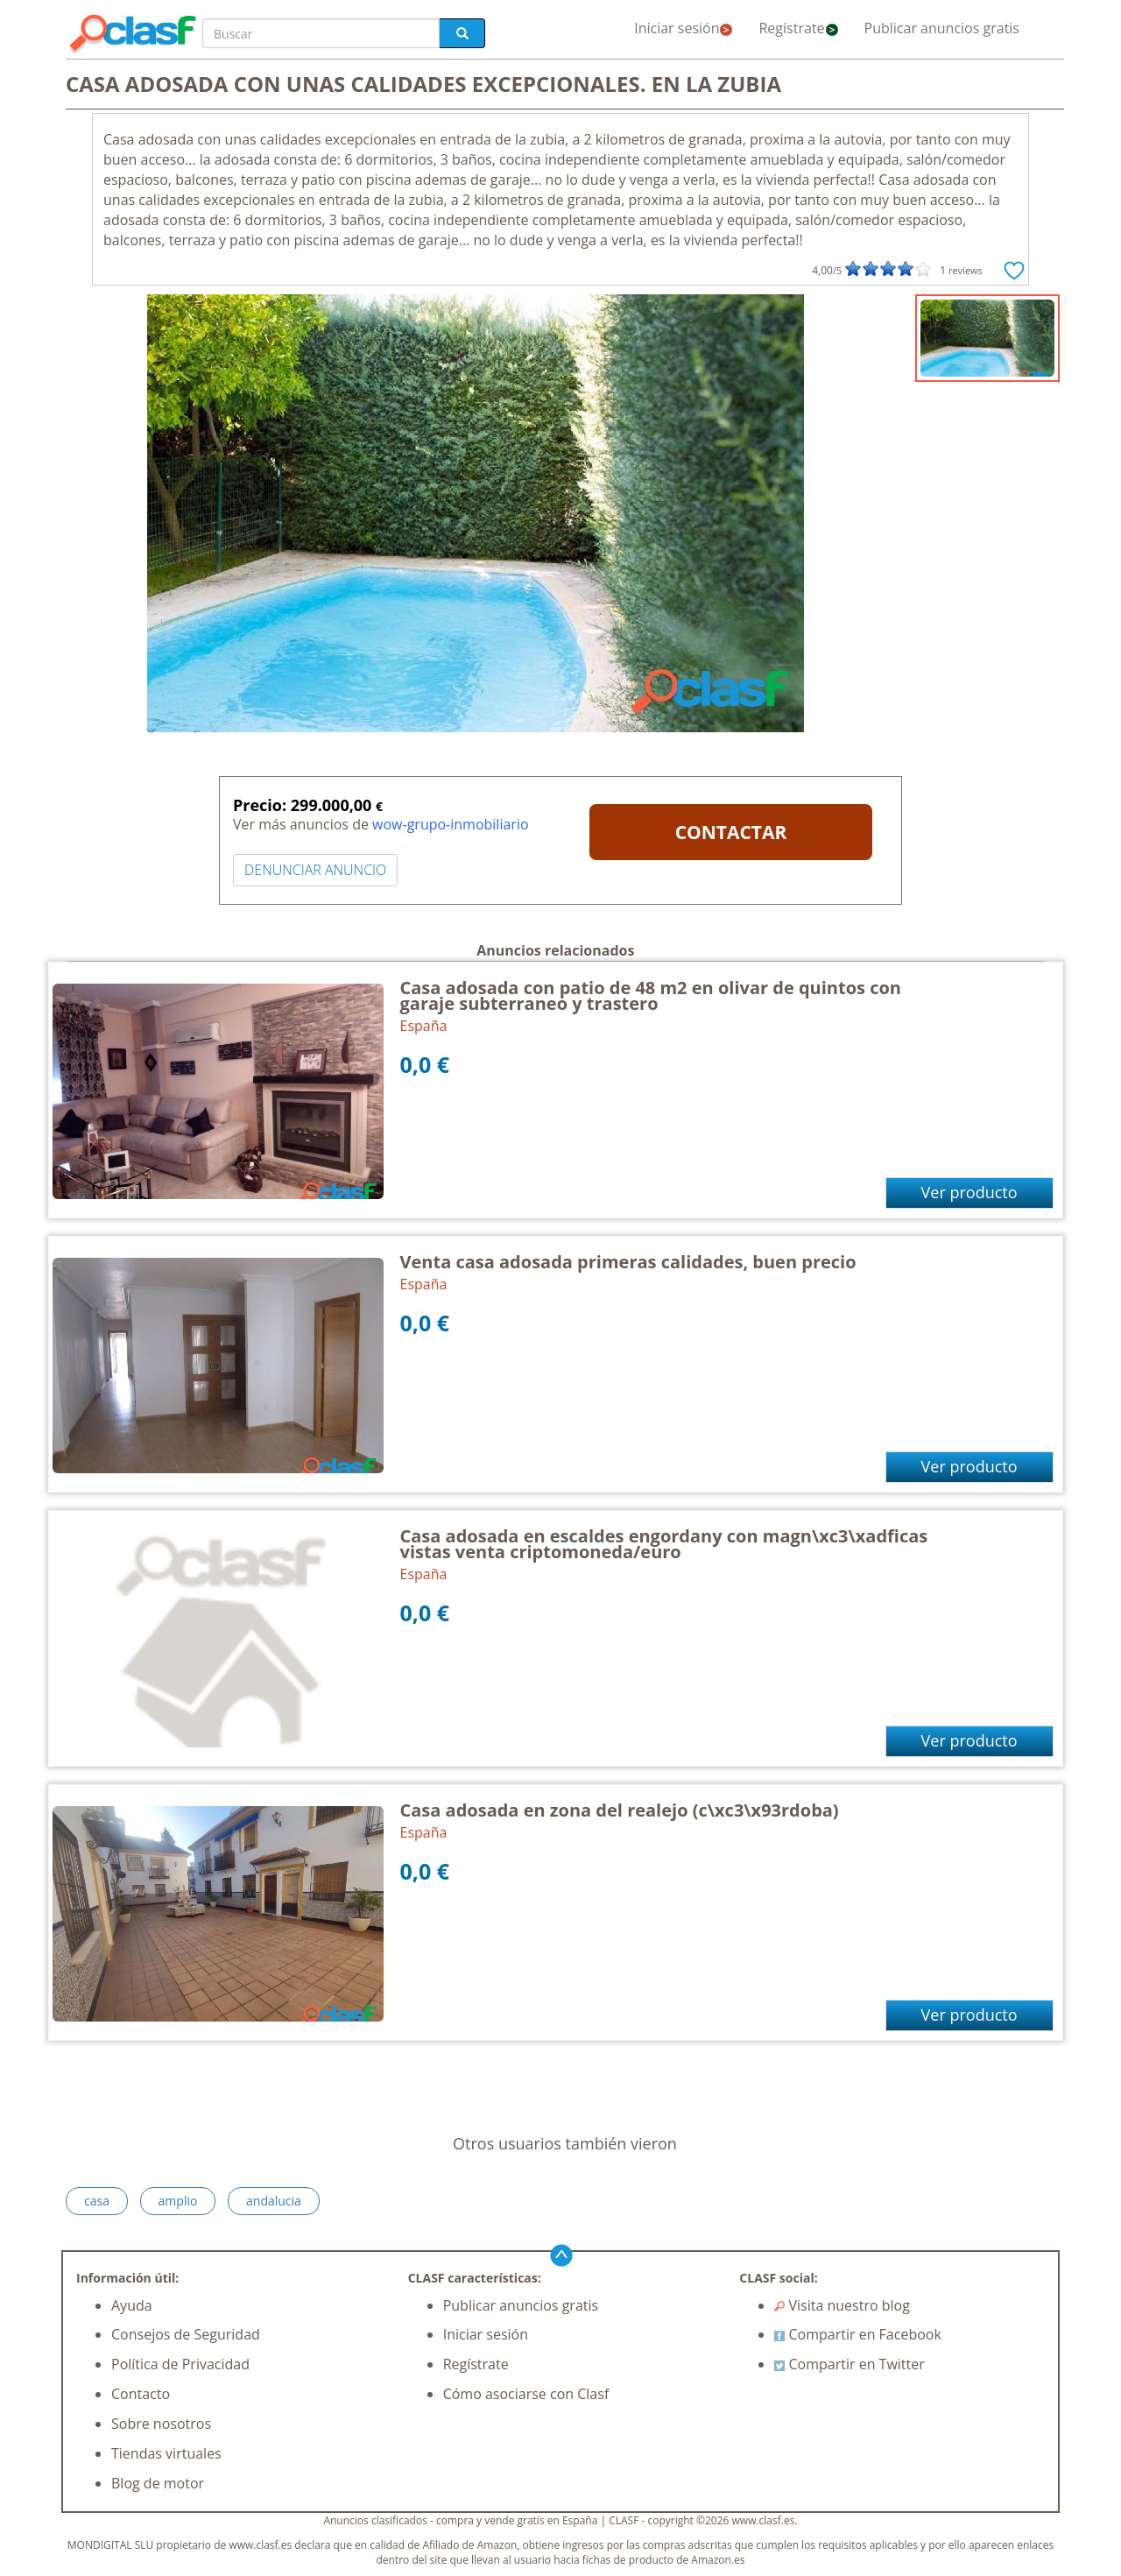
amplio (178, 2200)
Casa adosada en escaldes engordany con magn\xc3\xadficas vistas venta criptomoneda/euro (664, 1543)
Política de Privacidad (180, 2364)
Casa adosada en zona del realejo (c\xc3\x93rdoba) (619, 1810)
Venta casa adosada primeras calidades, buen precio (628, 1262)
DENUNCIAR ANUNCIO (315, 869)
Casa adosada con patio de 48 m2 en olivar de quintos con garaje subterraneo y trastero (650, 995)
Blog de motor (157, 2483)
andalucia (273, 2200)
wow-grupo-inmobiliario (450, 824)
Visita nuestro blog (842, 2305)
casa (96, 2200)
